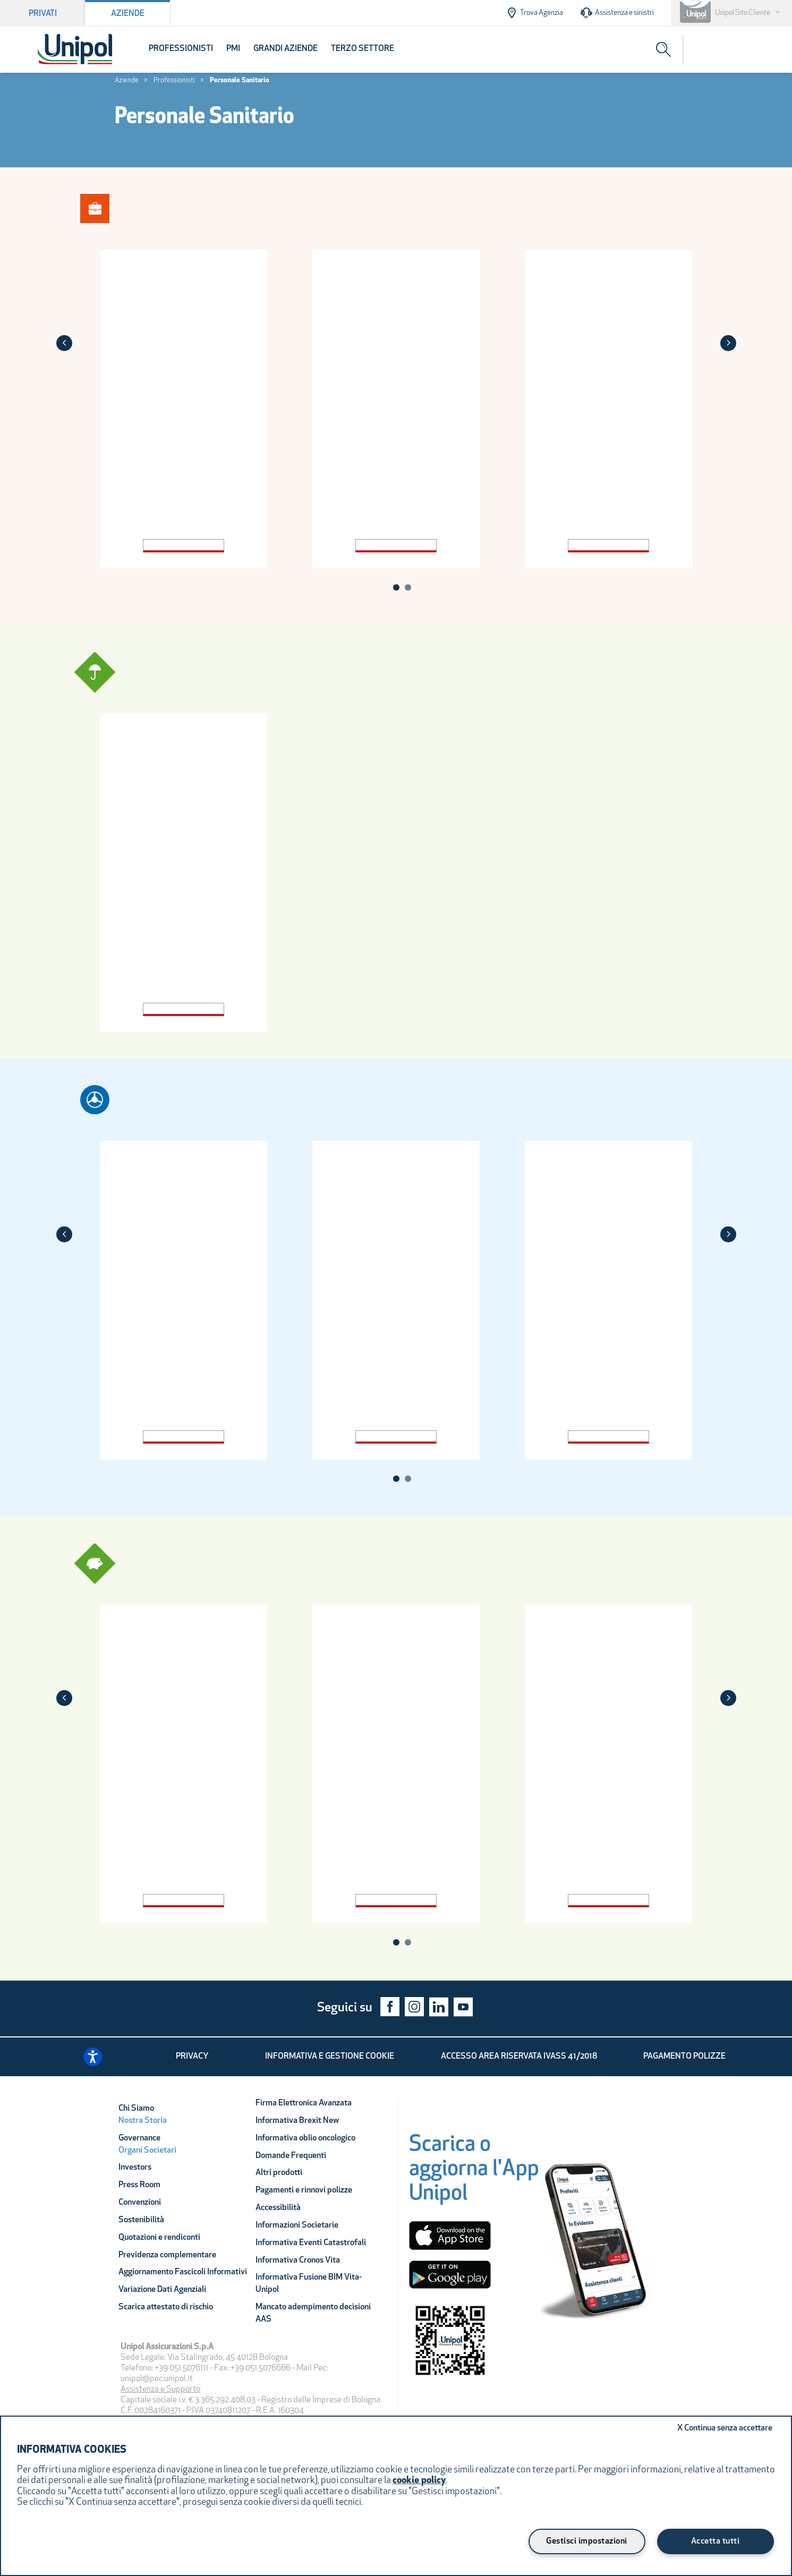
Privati (43, 14)
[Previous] (64, 343)
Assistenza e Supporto (160, 2389)
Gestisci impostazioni (586, 2541)
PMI (233, 49)
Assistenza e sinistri (617, 12)
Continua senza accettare (724, 2428)
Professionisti (181, 49)
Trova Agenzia (534, 12)
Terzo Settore (362, 49)
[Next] (728, 343)
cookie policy (419, 2481)
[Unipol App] (596, 2239)
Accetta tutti (715, 2541)
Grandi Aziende (285, 49)
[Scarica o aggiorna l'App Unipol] (474, 2173)
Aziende (127, 14)
